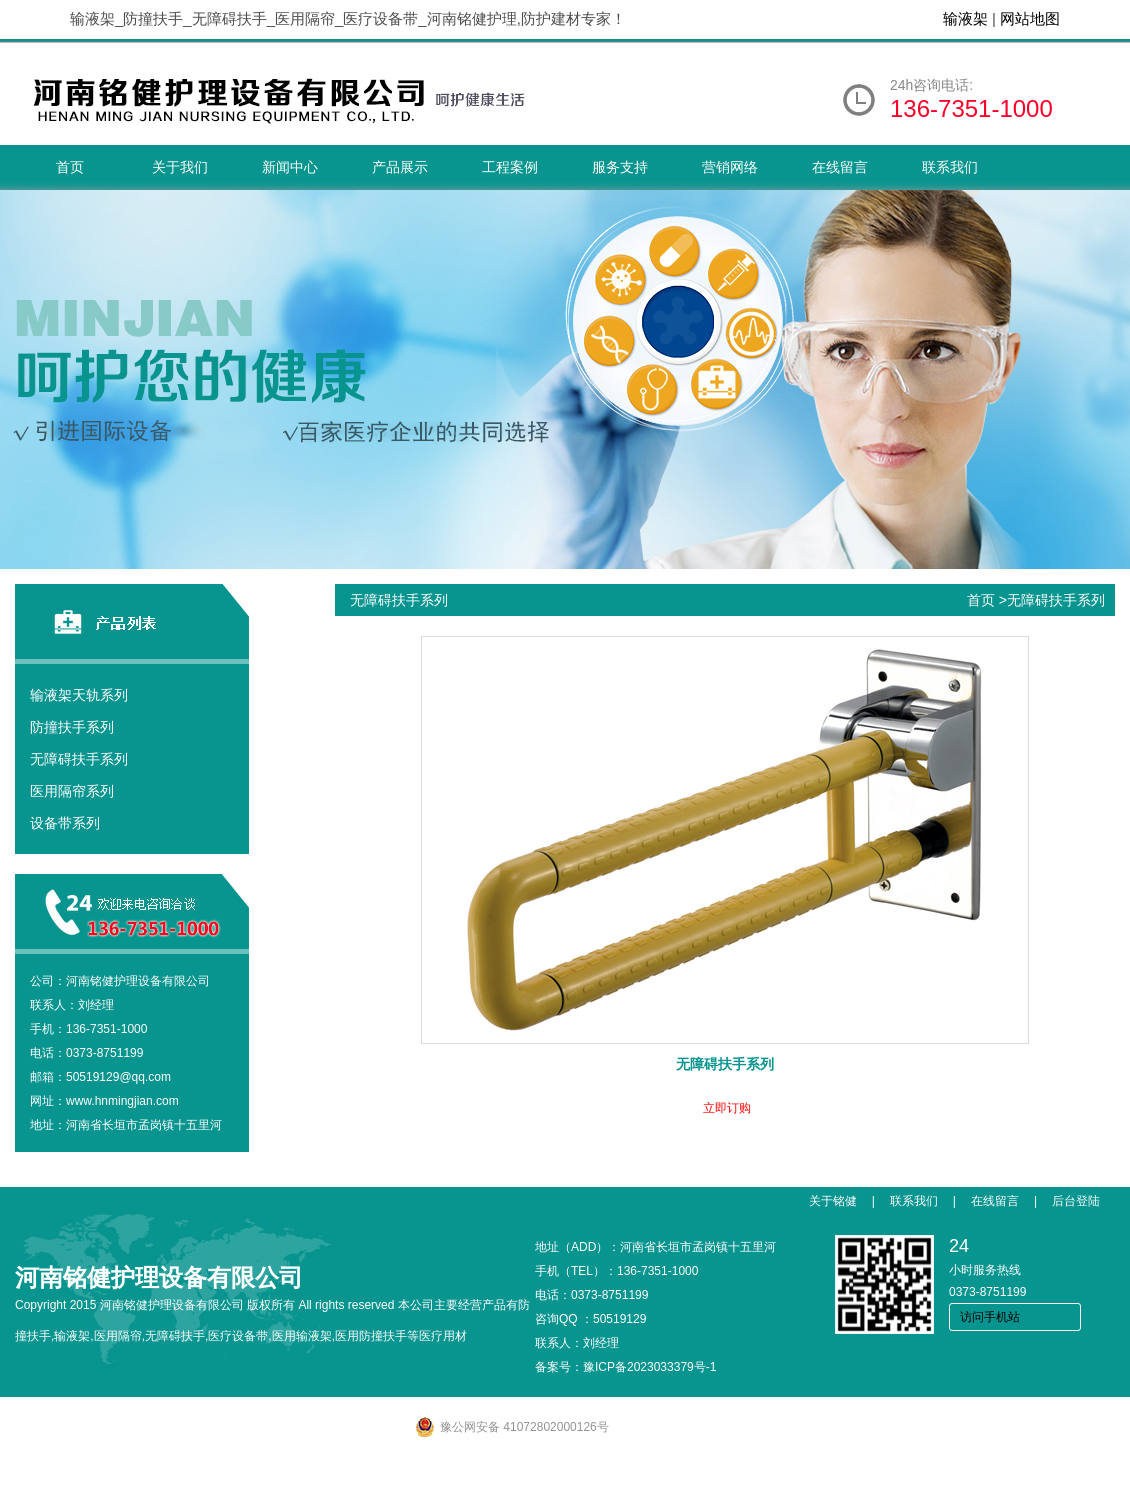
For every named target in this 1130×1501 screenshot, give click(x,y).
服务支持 (620, 167)
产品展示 (400, 167)
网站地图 (1030, 18)
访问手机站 (990, 1317)
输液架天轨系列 (79, 695)
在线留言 (840, 167)
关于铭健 (833, 1201)
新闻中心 (290, 167)
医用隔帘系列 (72, 791)
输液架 (965, 18)
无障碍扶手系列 (79, 759)
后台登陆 (1076, 1201)
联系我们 (950, 167)
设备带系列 (65, 823)
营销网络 (730, 167)
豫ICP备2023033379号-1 (649, 1367)
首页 (70, 167)
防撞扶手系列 (72, 727)
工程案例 (510, 167)
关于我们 (180, 167)
